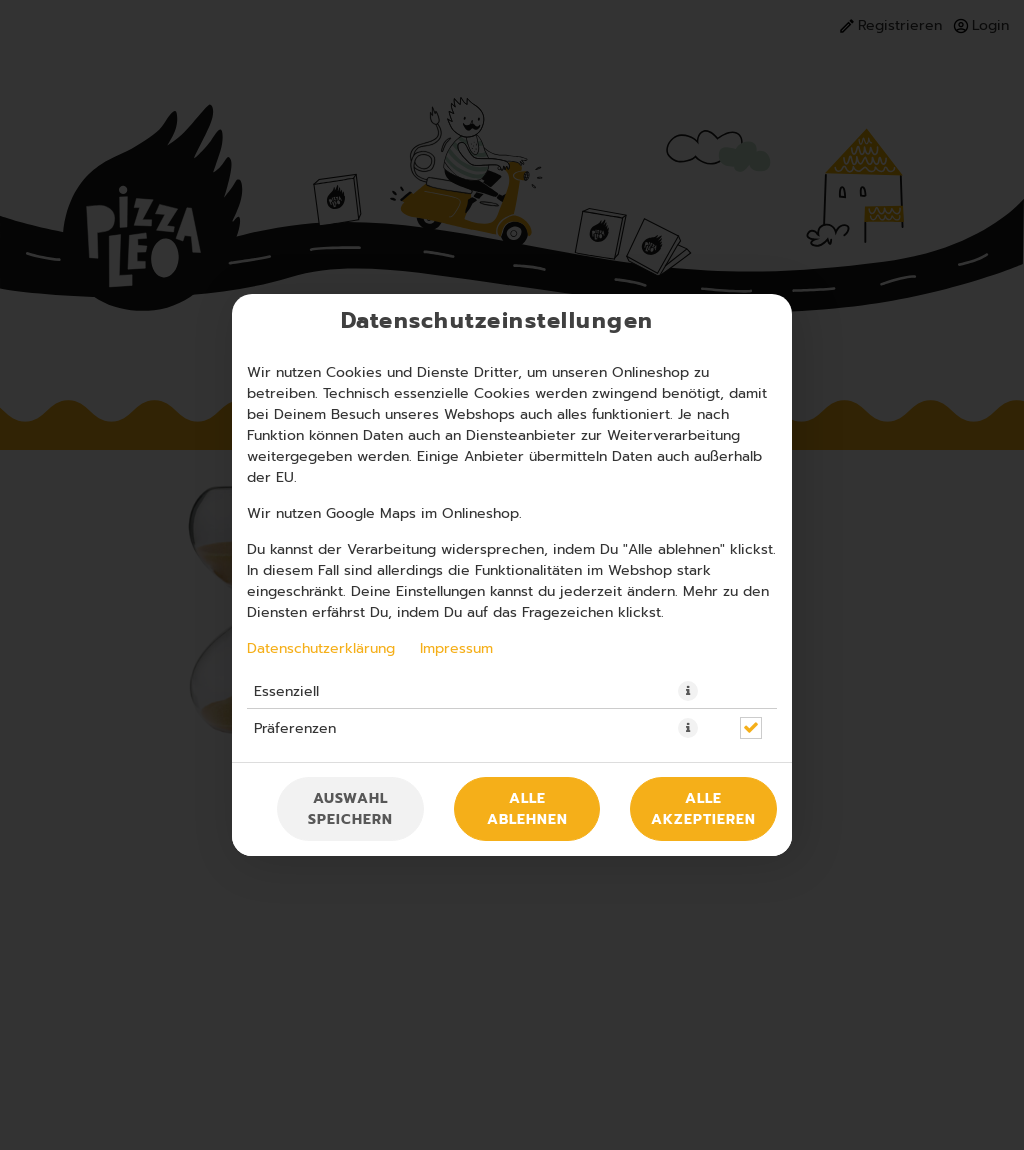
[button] (688, 691)
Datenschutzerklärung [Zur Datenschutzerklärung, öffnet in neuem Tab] (321, 648)
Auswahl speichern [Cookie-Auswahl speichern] (350, 809)
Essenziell (286, 691)
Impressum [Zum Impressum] (456, 648)
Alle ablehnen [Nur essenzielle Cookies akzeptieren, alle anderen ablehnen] (527, 809)
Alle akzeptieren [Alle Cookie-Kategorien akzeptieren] (703, 809)
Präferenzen (295, 728)
